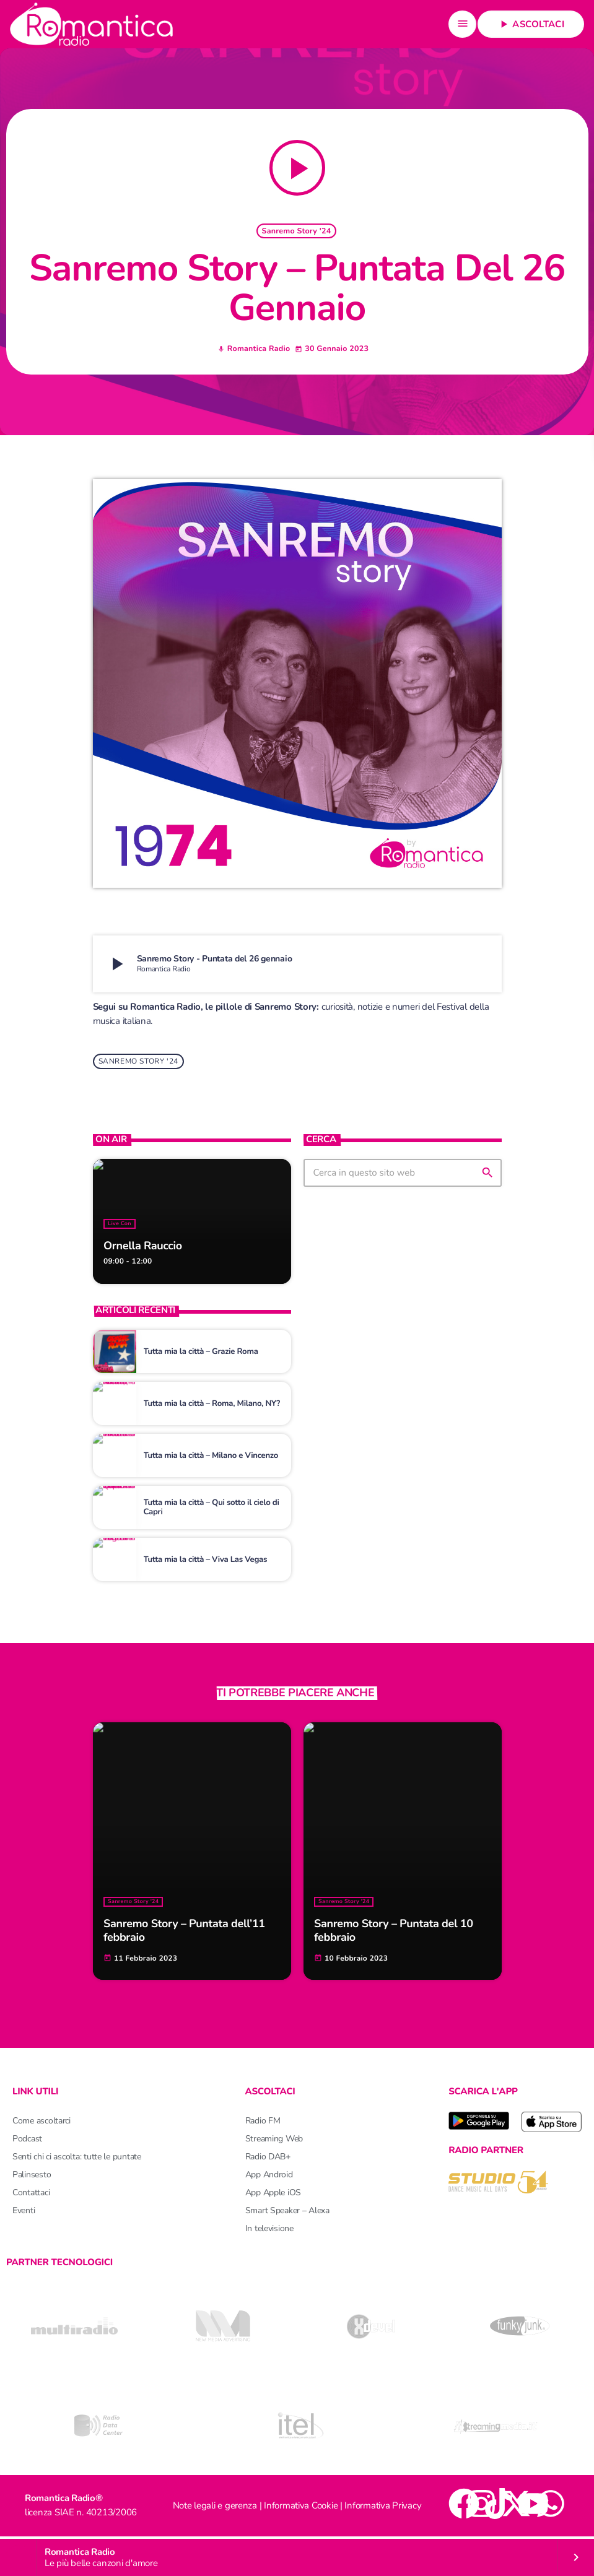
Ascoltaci (530, 24)
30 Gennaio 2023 (332, 350)
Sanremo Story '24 (296, 232)
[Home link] (91, 24)
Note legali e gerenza (215, 2508)
